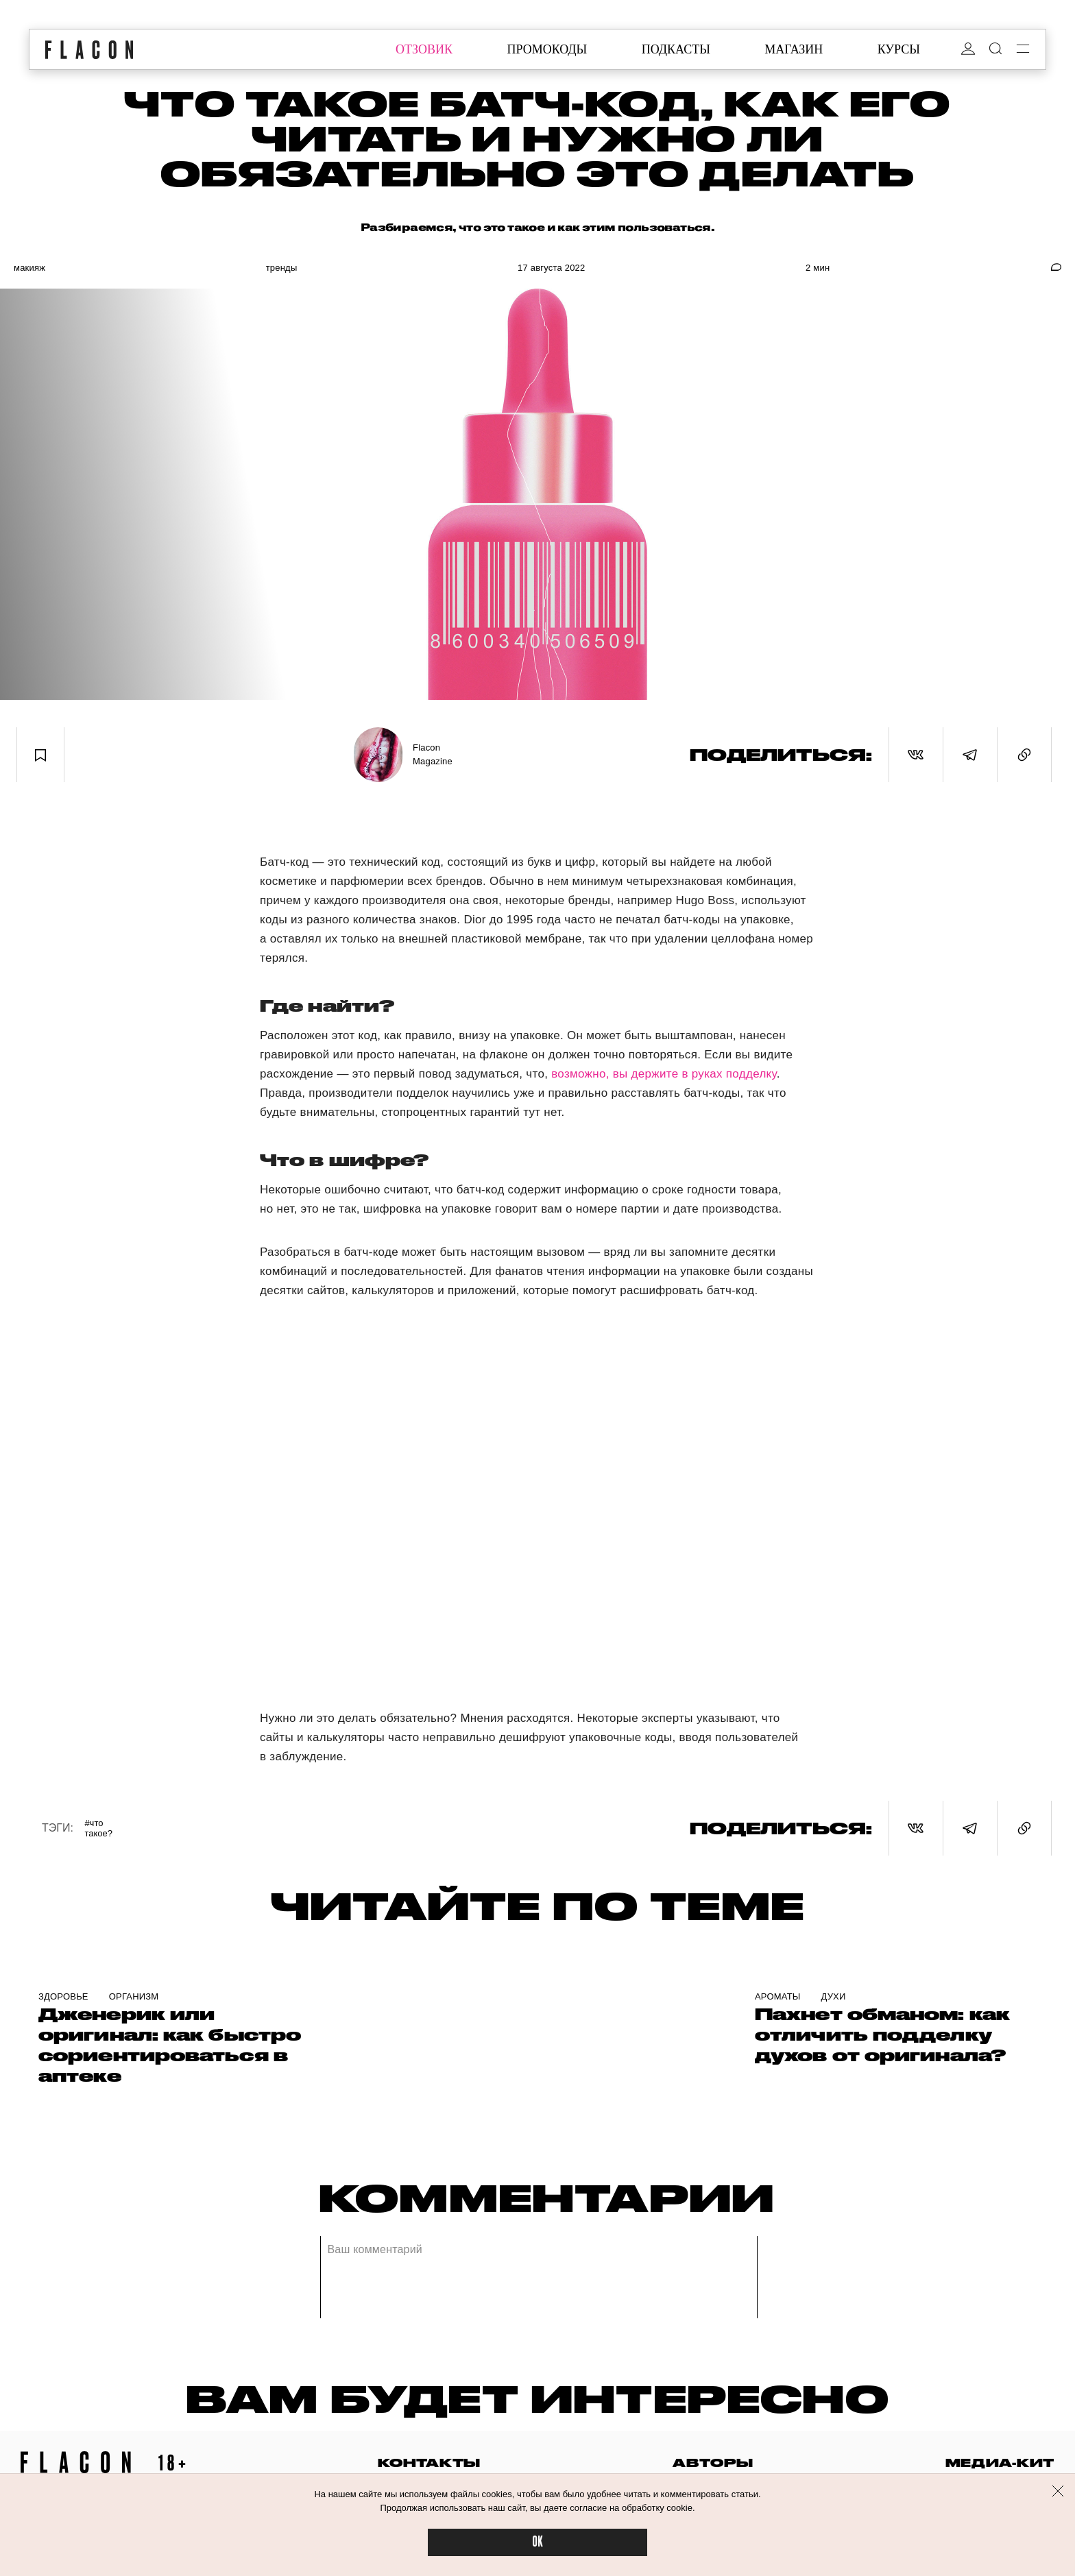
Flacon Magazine (432, 754)
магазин (793, 49)
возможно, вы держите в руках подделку (663, 1073)
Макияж (29, 268)
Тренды (282, 268)
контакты (429, 2462)
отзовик (424, 49)
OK (537, 2542)
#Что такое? (98, 1828)
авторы (713, 2462)
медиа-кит (999, 2462)
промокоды (547, 49)
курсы (899, 49)
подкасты (676, 49)
